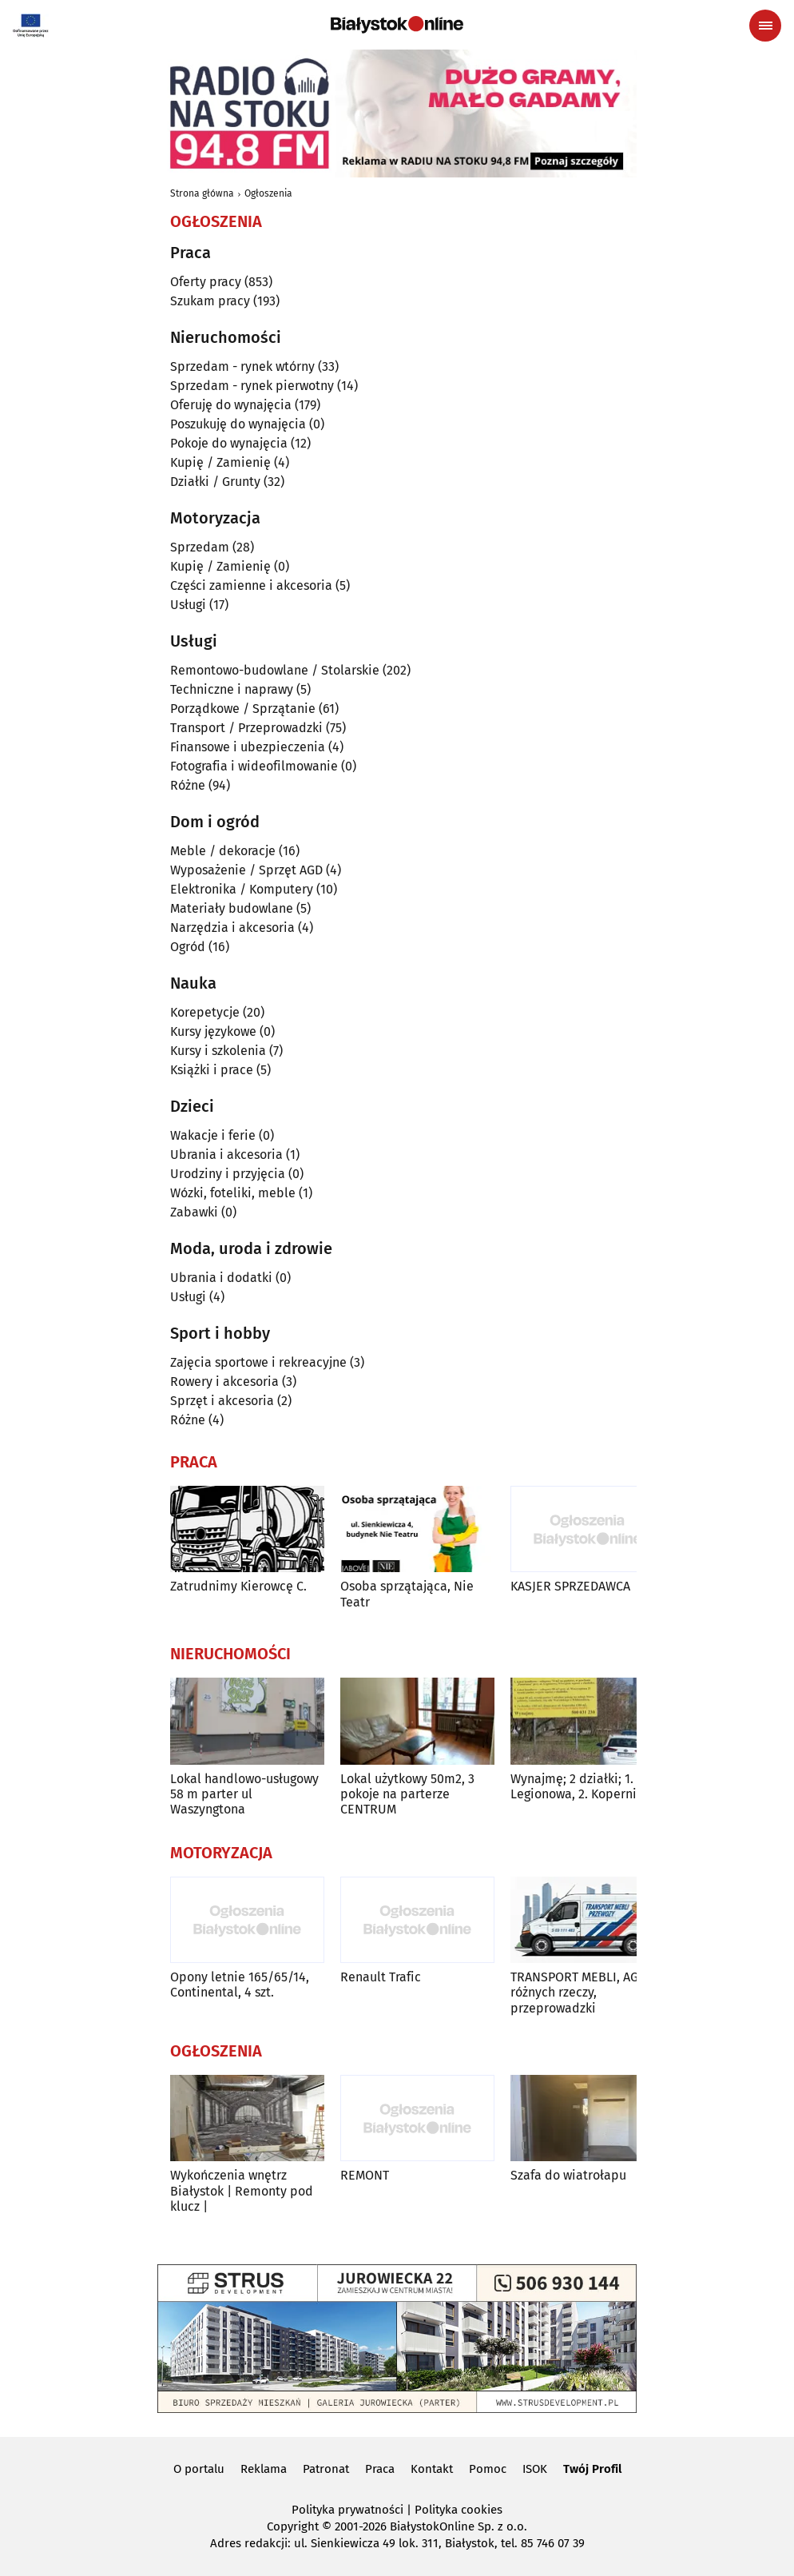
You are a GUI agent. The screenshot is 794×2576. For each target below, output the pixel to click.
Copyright (293, 2526)
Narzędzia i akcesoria (232, 927)
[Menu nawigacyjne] (765, 26)
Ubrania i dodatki (221, 1277)
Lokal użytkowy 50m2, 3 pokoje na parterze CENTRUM (407, 1794)
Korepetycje (205, 1012)
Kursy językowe (213, 1031)
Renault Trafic (380, 1977)
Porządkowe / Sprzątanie (243, 708)
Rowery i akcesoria (224, 1381)
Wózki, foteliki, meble (233, 1192)
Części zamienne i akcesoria (251, 585)
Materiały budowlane (231, 908)
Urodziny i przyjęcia (227, 1173)
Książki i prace (211, 1069)
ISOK (534, 2469)
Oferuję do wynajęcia (231, 404)
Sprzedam (199, 547)
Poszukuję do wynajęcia (238, 424)
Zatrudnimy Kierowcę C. (238, 1586)
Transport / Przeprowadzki (246, 727)
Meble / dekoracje (223, 850)
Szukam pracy (210, 301)
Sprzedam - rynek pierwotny (252, 385)
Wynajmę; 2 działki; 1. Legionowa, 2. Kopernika (580, 1786)
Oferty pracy (205, 281)
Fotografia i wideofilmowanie (254, 766)
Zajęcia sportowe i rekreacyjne (258, 1362)
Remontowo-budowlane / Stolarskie (274, 670)
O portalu (198, 2469)
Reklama (263, 2469)
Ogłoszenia (268, 193)
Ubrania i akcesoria (226, 1154)
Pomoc (487, 2469)
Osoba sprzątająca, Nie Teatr (407, 1594)
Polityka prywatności (347, 2509)
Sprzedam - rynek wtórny (242, 366)
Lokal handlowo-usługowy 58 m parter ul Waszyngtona (244, 1794)
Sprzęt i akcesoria (222, 1400)
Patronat (326, 2469)
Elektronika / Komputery (241, 889)
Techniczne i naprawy (231, 689)
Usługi (188, 604)
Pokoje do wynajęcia (229, 443)
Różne (187, 785)
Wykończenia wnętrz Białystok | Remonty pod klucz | (241, 2190)
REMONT (364, 2175)
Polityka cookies (458, 2509)
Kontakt (432, 2469)
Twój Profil (592, 2469)
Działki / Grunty (215, 481)
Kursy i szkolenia (218, 1050)
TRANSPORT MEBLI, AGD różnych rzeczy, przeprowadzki (578, 1992)
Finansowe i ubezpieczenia (247, 746)
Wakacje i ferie (213, 1135)
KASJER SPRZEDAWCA (570, 1586)
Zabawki (194, 1212)
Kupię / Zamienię (220, 462)
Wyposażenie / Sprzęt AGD (246, 870)
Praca (380, 2469)
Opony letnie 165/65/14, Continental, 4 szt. (239, 1984)
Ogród (187, 946)
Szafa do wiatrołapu (568, 2175)
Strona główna (202, 193)
